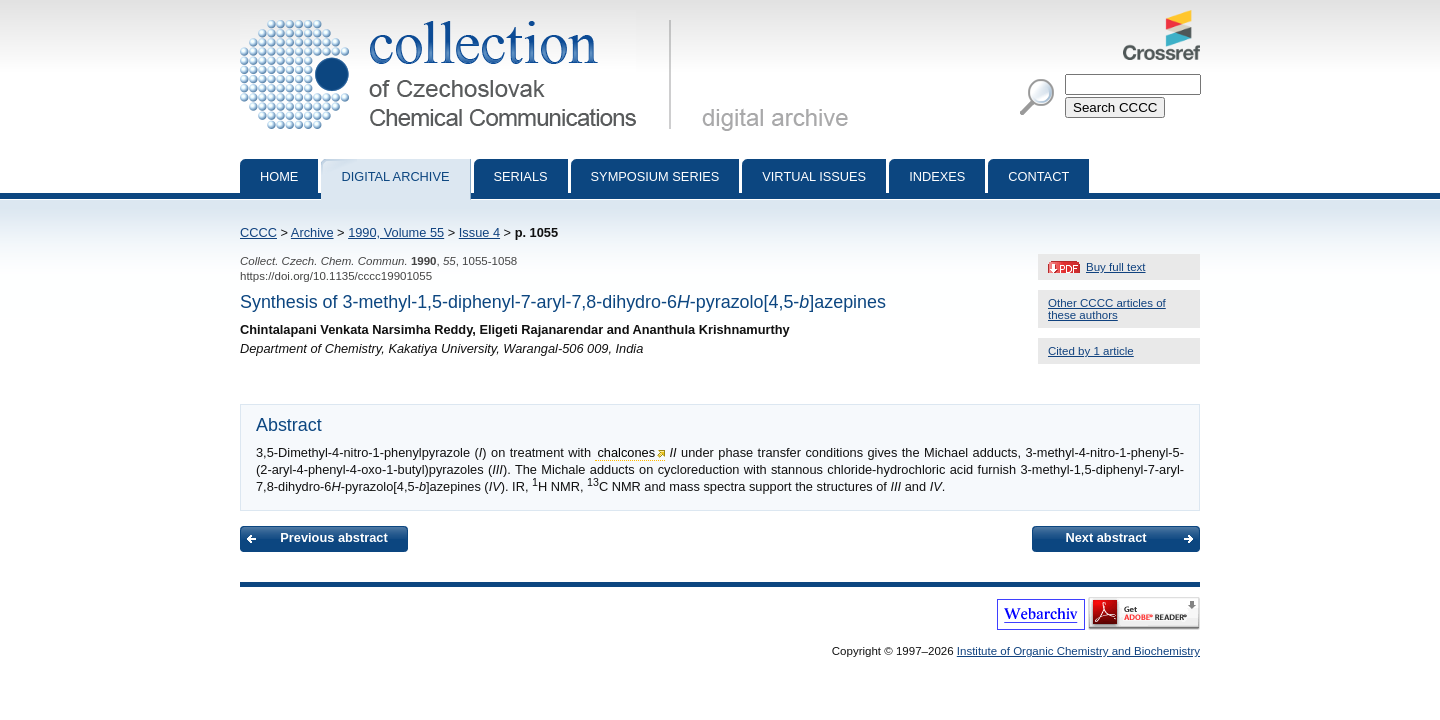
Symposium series (655, 176)
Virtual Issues (814, 176)
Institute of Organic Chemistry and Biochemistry (1078, 651)
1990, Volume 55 (396, 232)
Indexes (937, 176)
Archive (312, 232)
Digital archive (395, 176)
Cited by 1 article (1091, 351)
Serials (521, 176)
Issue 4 (479, 232)
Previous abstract (333, 537)
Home (279, 176)
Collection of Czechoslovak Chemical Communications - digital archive (459, 18)
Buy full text (1116, 267)
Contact (1038, 176)
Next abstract (1105, 537)
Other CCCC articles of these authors (1107, 309)
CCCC (258, 232)
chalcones (626, 452)
